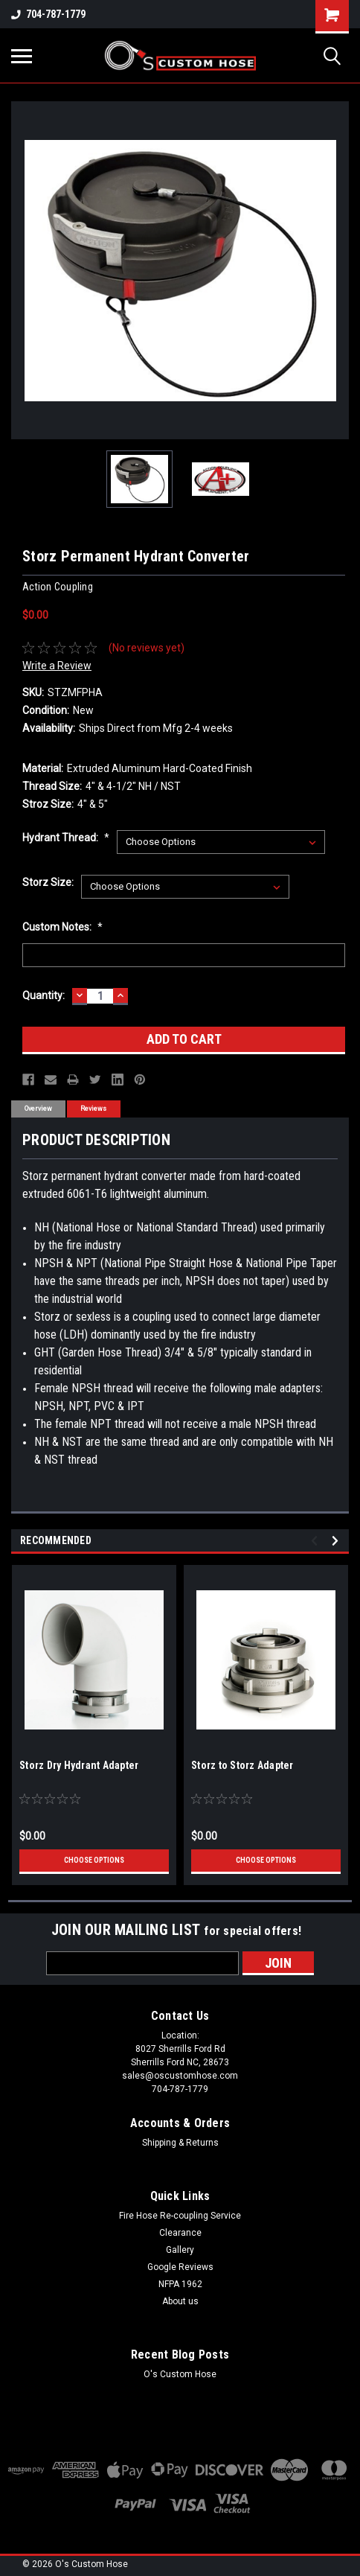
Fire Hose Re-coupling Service (180, 2215)
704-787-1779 (48, 14)
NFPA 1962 (180, 2284)
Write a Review (56, 666)
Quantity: (43, 995)
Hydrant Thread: (65, 838)
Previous (316, 1540)
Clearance (180, 2233)
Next (337, 1540)
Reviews (93, 1108)
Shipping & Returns (180, 2142)
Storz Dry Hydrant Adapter (78, 1765)
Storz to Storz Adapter (242, 1765)
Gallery (180, 2250)
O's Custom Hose (180, 2374)
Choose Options (94, 1860)
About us (180, 2301)
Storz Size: (48, 882)
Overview (38, 1108)
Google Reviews (180, 2267)
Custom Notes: (62, 927)
